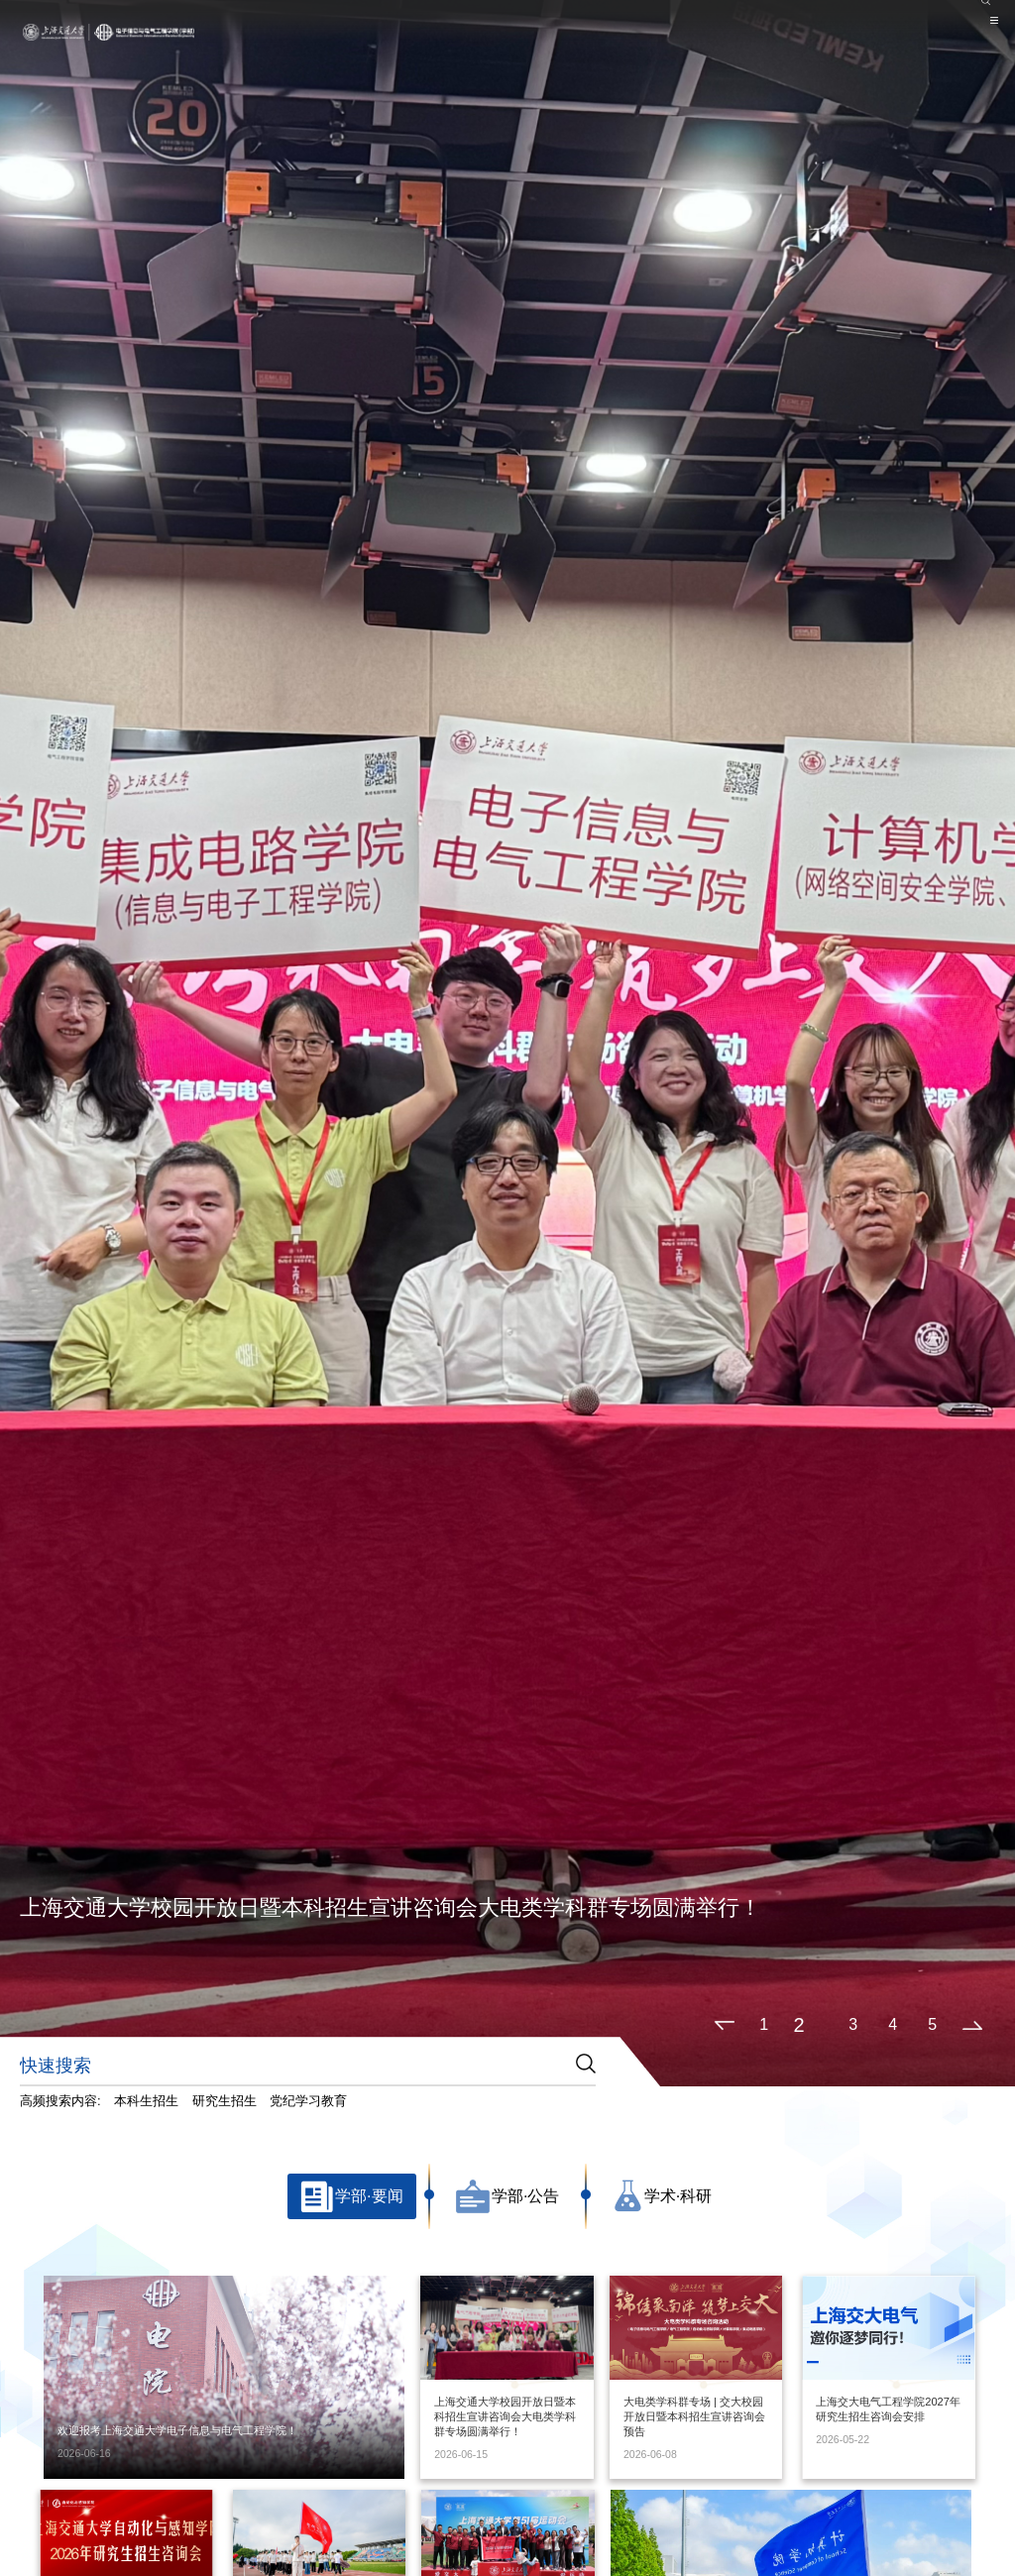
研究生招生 (224, 2100)
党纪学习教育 (308, 2100)
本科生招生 (146, 2100)
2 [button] (799, 2025)
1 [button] (763, 2024)
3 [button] (852, 2024)
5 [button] (932, 2024)
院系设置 (903, 9)
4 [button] (892, 2024)
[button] (724, 2025)
